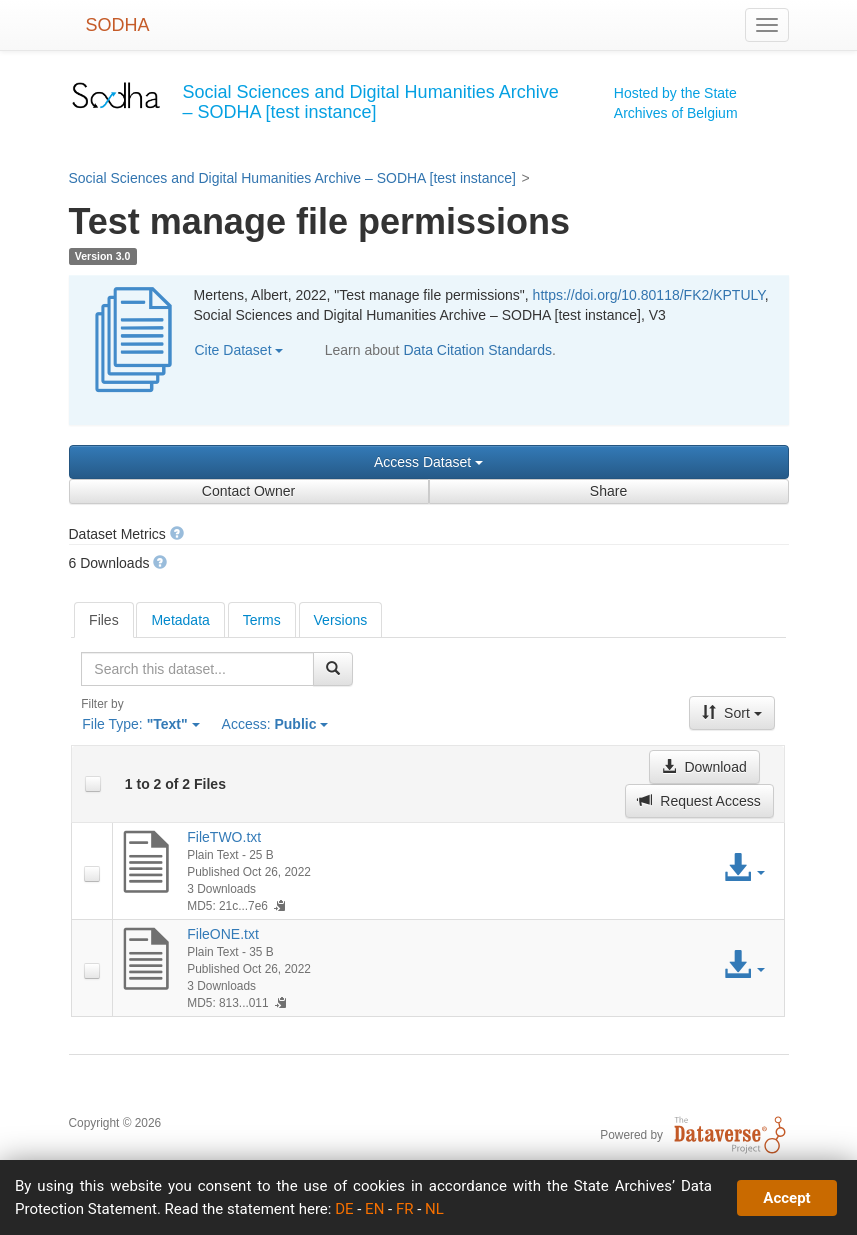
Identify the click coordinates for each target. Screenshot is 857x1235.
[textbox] (197, 669)
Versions (341, 620)
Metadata (180, 620)
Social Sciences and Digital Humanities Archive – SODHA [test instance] (292, 178)
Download (704, 767)
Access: (275, 724)
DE (344, 1209)
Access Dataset (428, 462)
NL (434, 1209)
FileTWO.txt (224, 837)
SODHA (118, 25)
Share (608, 491)
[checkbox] (93, 784)
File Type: (140, 724)
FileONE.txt (223, 934)
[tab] (104, 620)
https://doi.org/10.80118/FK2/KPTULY (649, 295)
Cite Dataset (239, 350)
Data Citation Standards (477, 350)
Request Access (699, 801)
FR (405, 1209)
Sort (732, 713)
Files (104, 620)
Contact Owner (248, 491)
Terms (262, 620)
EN (374, 1209)
